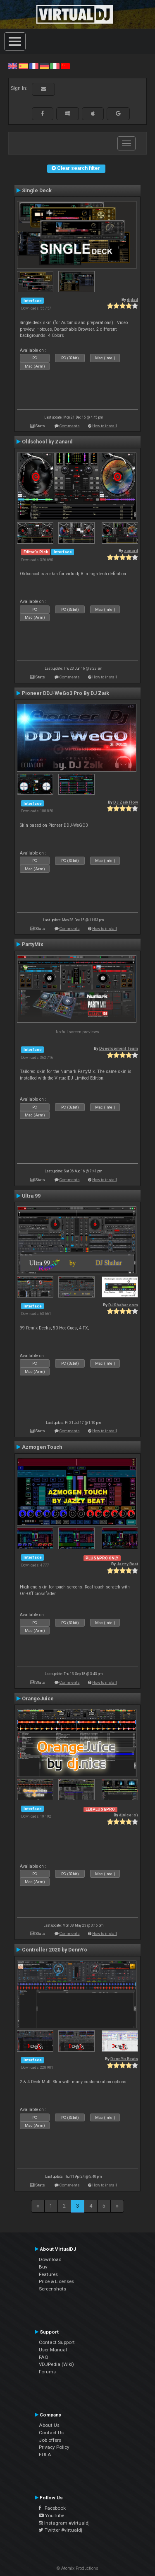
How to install (104, 426)
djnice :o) (128, 1815)
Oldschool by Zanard (47, 442)
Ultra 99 (31, 1196)
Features (48, 2274)
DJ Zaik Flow (125, 802)
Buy (43, 2267)
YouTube (51, 2515)
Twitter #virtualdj (60, 2530)
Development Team (118, 1048)
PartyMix (32, 944)
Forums (47, 2372)
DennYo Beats (124, 2058)
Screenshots (52, 2289)
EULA (45, 2454)
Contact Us (51, 2433)
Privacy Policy (54, 2447)
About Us (49, 2425)
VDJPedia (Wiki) (56, 2364)
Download (50, 2259)
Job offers (50, 2440)
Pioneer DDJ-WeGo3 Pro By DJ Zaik (65, 693)
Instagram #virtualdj (64, 2523)
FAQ (43, 2357)
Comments (70, 426)
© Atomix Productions (77, 2568)
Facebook (52, 2508)
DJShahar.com (123, 1305)
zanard (131, 550)
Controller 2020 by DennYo (54, 1950)
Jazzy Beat (127, 1564)
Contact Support (57, 2342)
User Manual (53, 2350)
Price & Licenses (56, 2281)
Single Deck (37, 191)
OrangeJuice (38, 1699)
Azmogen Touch (42, 1447)
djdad (132, 299)
